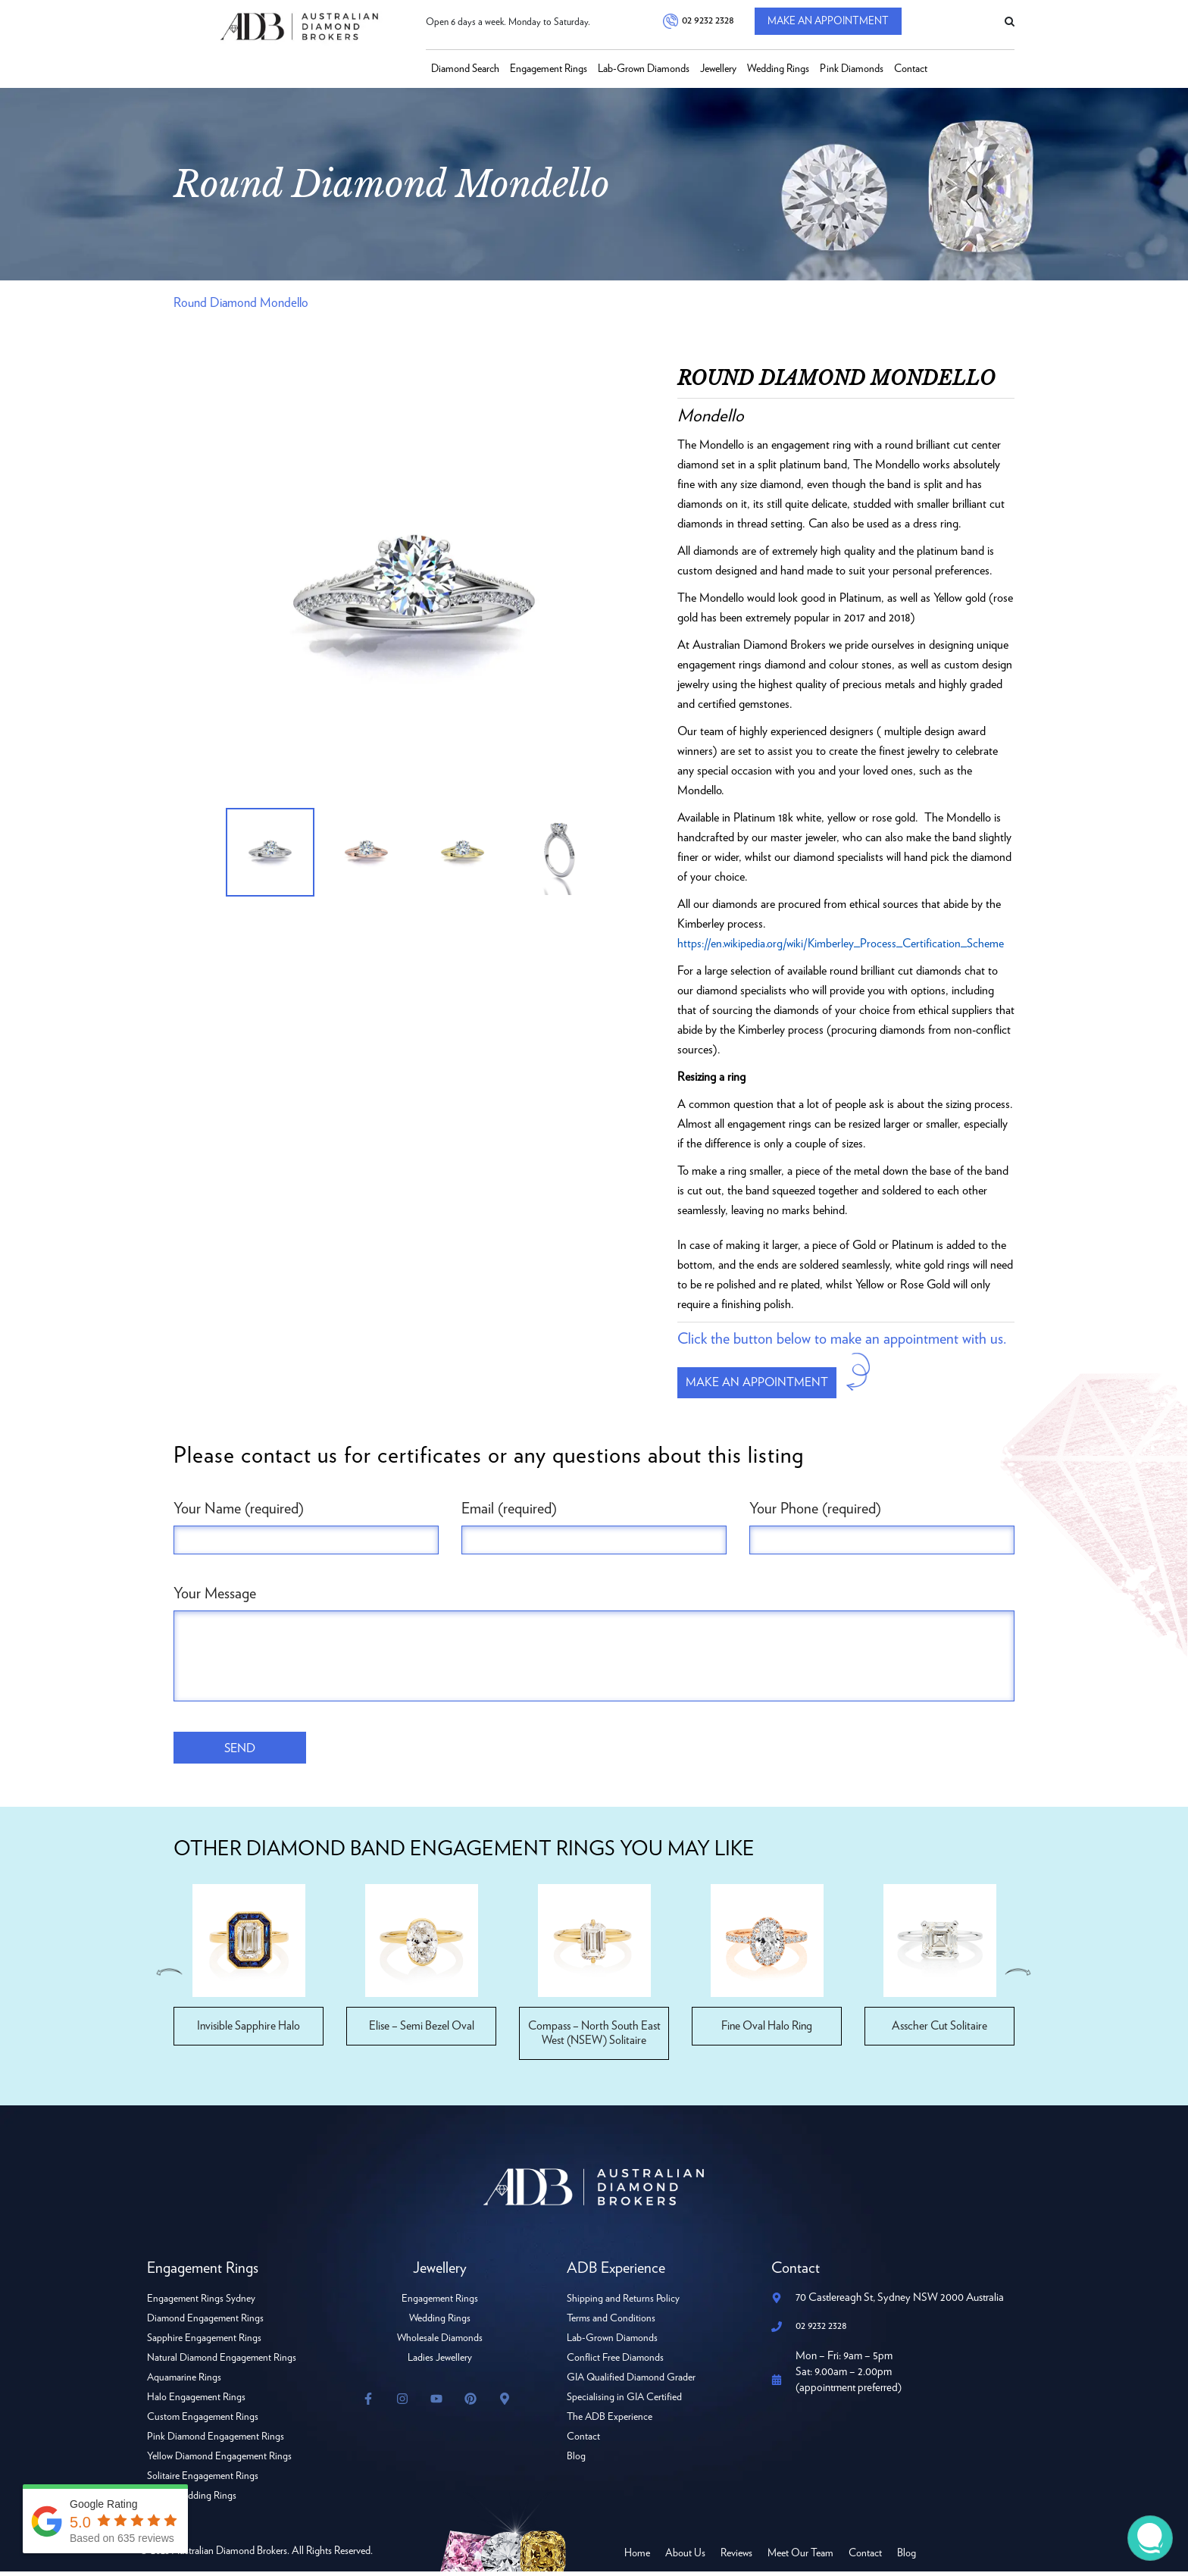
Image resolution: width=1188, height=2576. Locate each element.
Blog (576, 2460)
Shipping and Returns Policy (623, 2303)
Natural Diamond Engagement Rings (222, 2362)
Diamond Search (465, 69)
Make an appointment (764, 1384)
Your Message (215, 1596)
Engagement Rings (548, 69)
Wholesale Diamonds (439, 2342)
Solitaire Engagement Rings (203, 2480)
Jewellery (718, 69)
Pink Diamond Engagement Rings (216, 2441)
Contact (910, 69)
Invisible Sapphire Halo (248, 2030)
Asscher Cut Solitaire (939, 2030)
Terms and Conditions (612, 2323)
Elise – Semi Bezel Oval (421, 2030)
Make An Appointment (835, 22)
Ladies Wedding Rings (192, 2500)
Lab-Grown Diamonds (643, 69)
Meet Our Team (800, 2558)
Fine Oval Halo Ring (767, 2030)
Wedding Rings (778, 69)
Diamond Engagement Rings (206, 2323)
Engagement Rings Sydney (201, 2303)
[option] (414, 600)
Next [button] (1019, 1976)
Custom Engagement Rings (203, 2421)
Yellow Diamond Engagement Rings (220, 2460)
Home (637, 2558)
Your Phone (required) (815, 1511)
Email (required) (509, 1511)
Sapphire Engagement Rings (204, 2342)
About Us (685, 2558)
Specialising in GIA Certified (625, 2401)
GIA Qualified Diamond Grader (633, 2382)
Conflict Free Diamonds (616, 2362)
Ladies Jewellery (440, 2362)
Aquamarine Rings (185, 2382)
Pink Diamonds (851, 69)
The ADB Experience (610, 2421)
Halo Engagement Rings (196, 2401)
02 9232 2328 (706, 22)
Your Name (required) (239, 1511)
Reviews (736, 2558)
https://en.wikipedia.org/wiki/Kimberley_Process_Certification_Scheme (842, 943)
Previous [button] (168, 1976)
